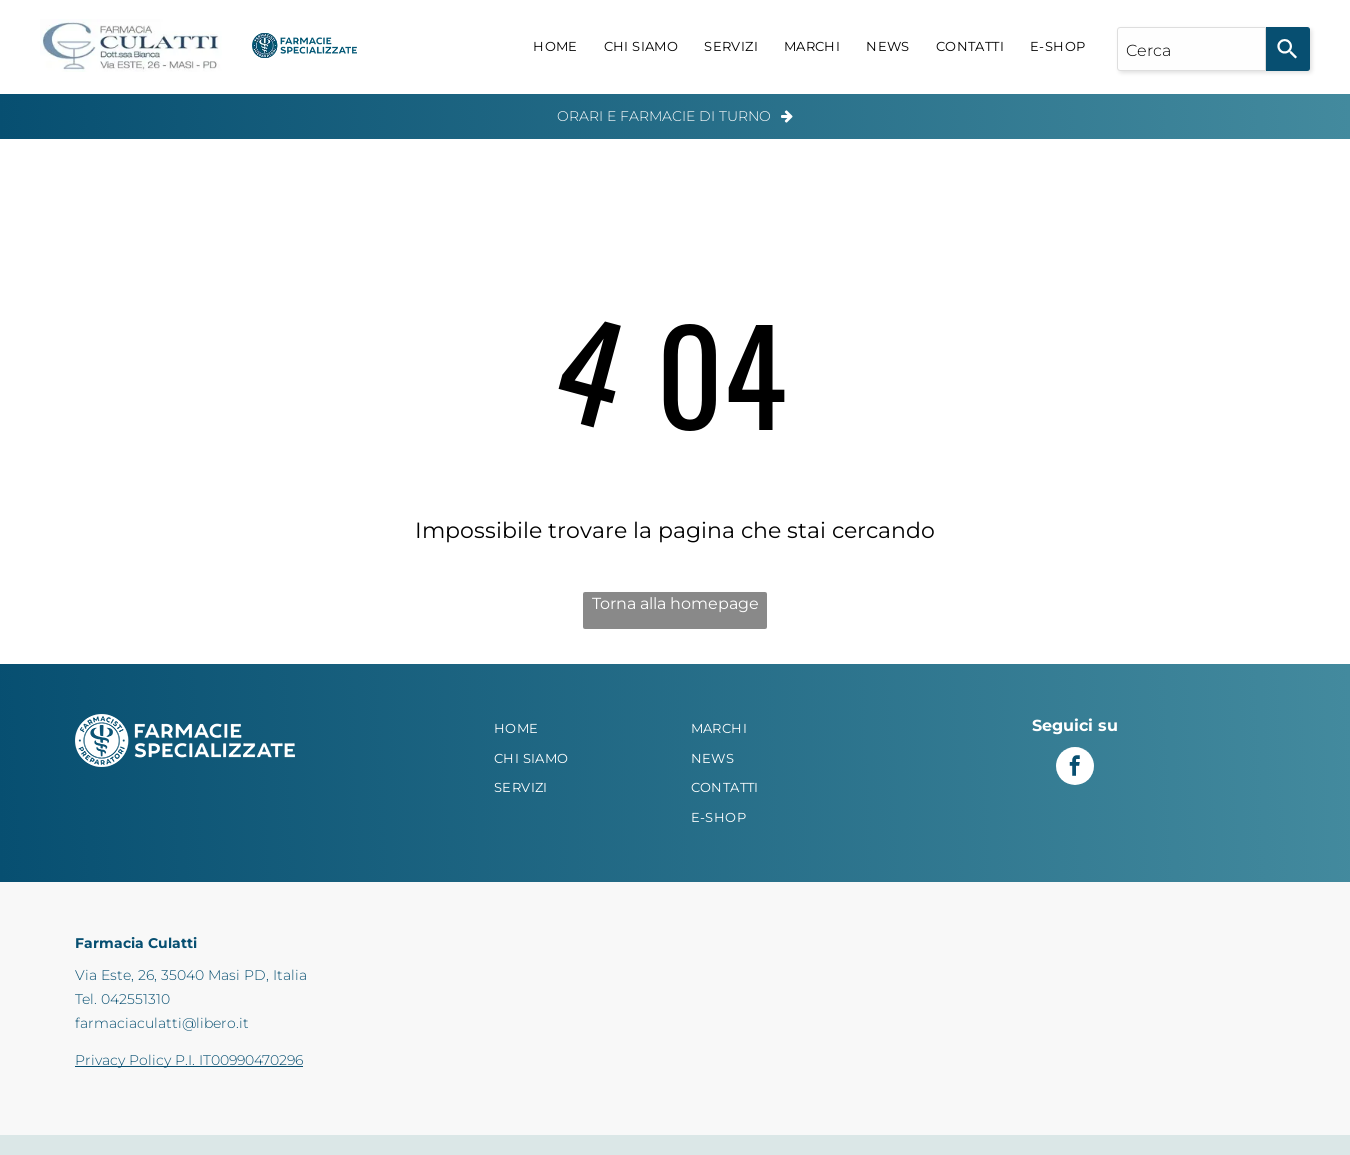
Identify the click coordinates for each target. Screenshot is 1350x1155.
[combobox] (1191, 49)
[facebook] (1075, 768)
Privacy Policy (123, 1060)
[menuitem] (555, 47)
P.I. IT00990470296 (239, 1060)
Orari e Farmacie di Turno (664, 116)
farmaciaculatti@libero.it (162, 1023)
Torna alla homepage (675, 603)
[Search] (1288, 49)
